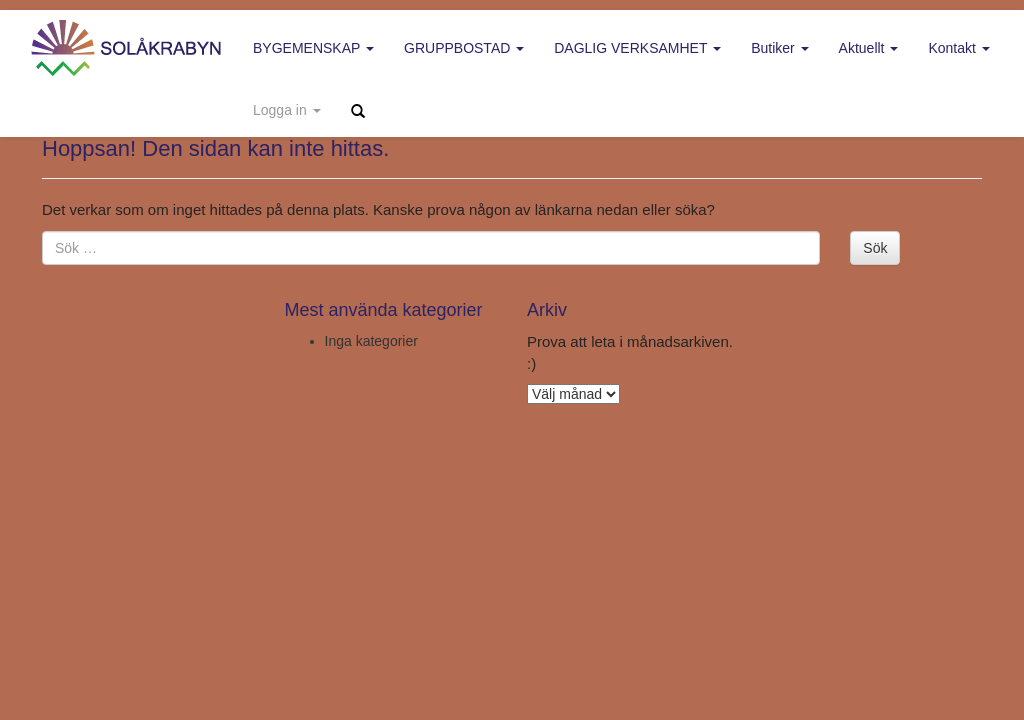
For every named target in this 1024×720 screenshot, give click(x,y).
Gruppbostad (464, 48)
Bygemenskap (313, 48)
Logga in (287, 110)
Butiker (779, 48)
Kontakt (958, 48)
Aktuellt (869, 48)
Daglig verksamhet (637, 48)
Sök (875, 248)
